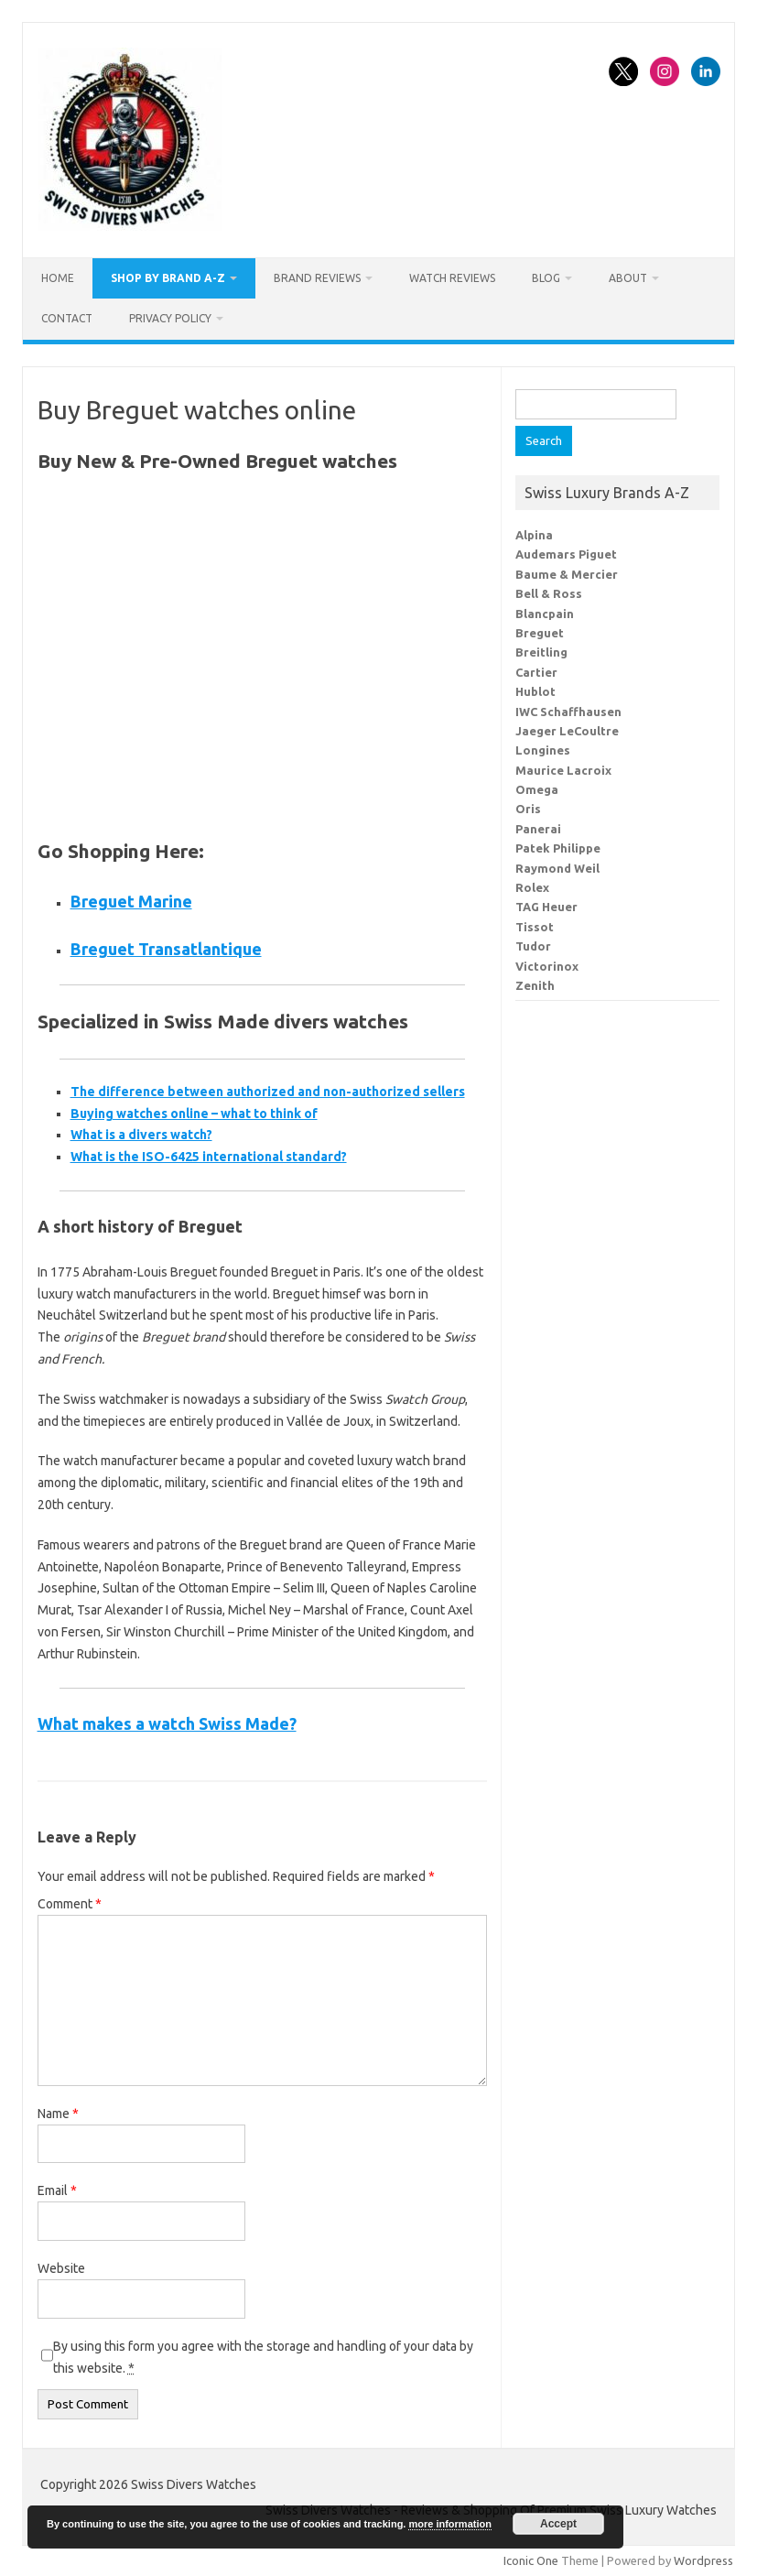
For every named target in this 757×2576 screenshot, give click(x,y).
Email (57, 2190)
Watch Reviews (452, 278)
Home (57, 278)
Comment (70, 1904)
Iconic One (530, 2560)
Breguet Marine (131, 901)
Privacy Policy (170, 318)
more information (449, 2523)
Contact (66, 318)
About (628, 278)
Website (61, 2268)
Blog (546, 278)
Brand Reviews (317, 278)
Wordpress (703, 2560)
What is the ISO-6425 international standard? (208, 1156)
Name (58, 2113)
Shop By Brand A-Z (168, 278)
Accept (558, 2523)
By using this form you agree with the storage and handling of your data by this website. (263, 2357)
